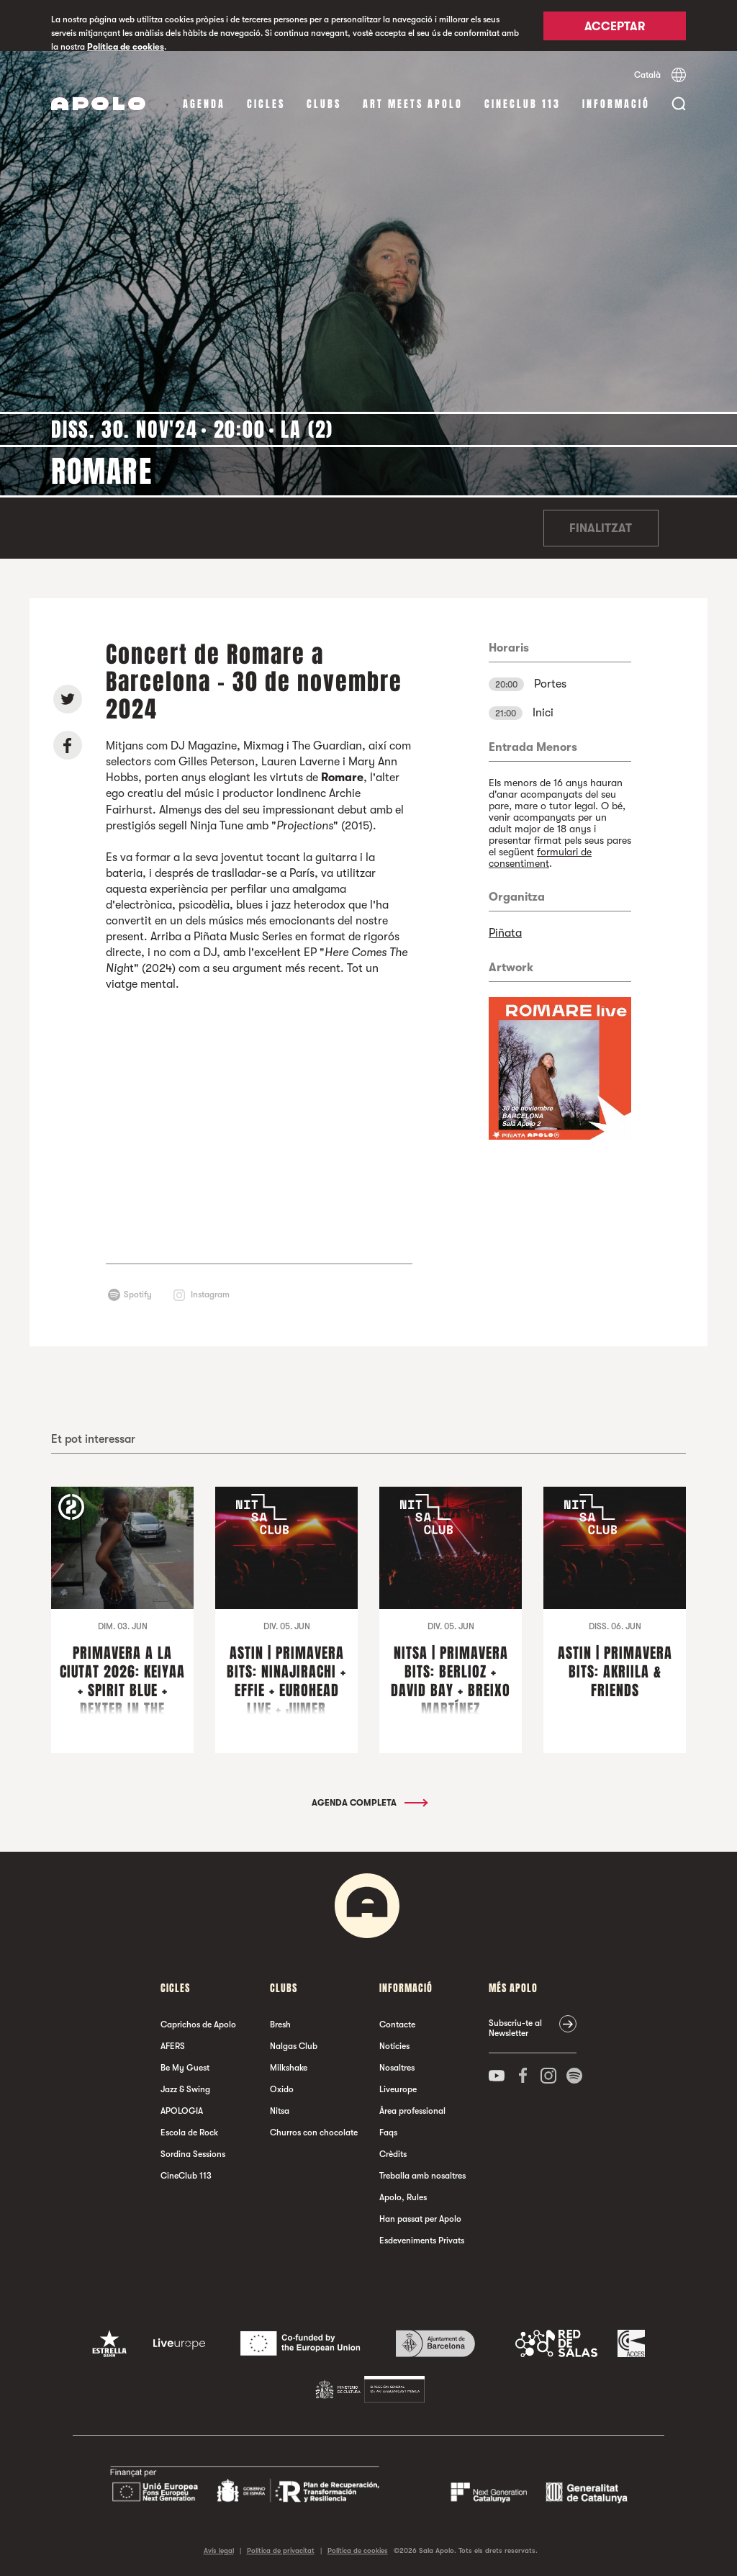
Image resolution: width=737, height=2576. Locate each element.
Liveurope (398, 2089)
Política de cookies (125, 47)
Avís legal (219, 2550)
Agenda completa (369, 1803)
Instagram (210, 1294)
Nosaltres (397, 2068)
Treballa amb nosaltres (422, 2176)
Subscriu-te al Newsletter (515, 2028)
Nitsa (279, 2111)
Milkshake (288, 2068)
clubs (324, 104)
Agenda (204, 104)
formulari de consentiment (540, 857)
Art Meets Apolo (413, 104)
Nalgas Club (293, 2046)
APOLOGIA (181, 2111)
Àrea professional (412, 2111)
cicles (266, 104)
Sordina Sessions (192, 2154)
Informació (616, 104)
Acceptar (614, 26)
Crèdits (393, 2154)
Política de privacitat (281, 2550)
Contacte (397, 2024)
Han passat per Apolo (420, 2219)
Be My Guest (184, 2068)
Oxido (282, 2089)
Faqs (388, 2132)
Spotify (138, 1294)
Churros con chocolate (314, 2132)
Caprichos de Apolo (198, 2024)
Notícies (394, 2046)
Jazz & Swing (185, 2089)
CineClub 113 (522, 104)
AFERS (172, 2046)
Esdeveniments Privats (421, 2240)
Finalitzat (600, 528)
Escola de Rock (189, 2132)
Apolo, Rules (403, 2197)
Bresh (280, 2024)
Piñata (505, 933)
